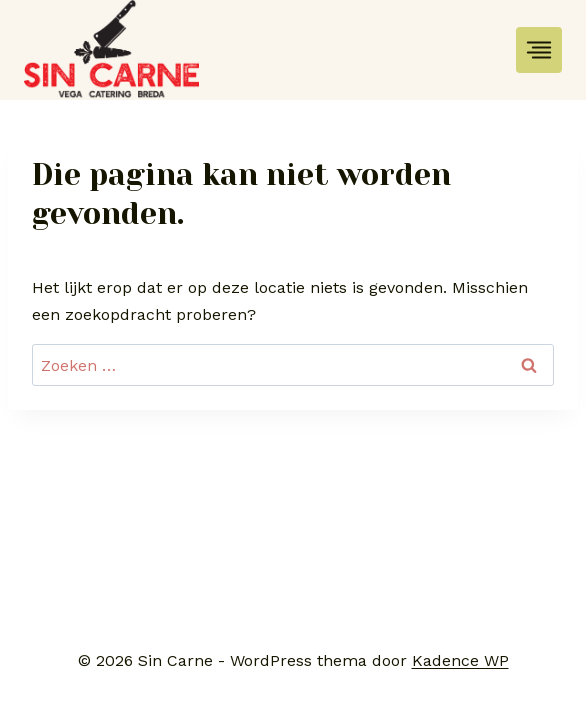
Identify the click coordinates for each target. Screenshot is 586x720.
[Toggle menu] (539, 50)
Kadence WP (460, 660)
